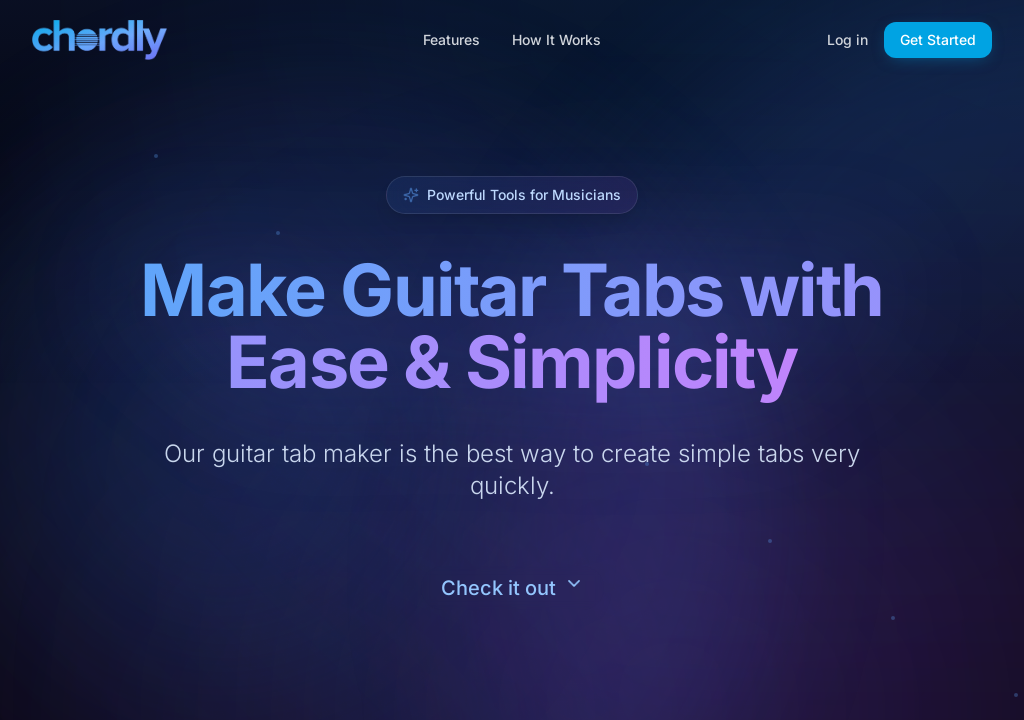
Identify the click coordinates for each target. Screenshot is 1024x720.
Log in (847, 39)
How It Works (556, 39)
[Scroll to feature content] (512, 588)
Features (451, 39)
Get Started (938, 39)
